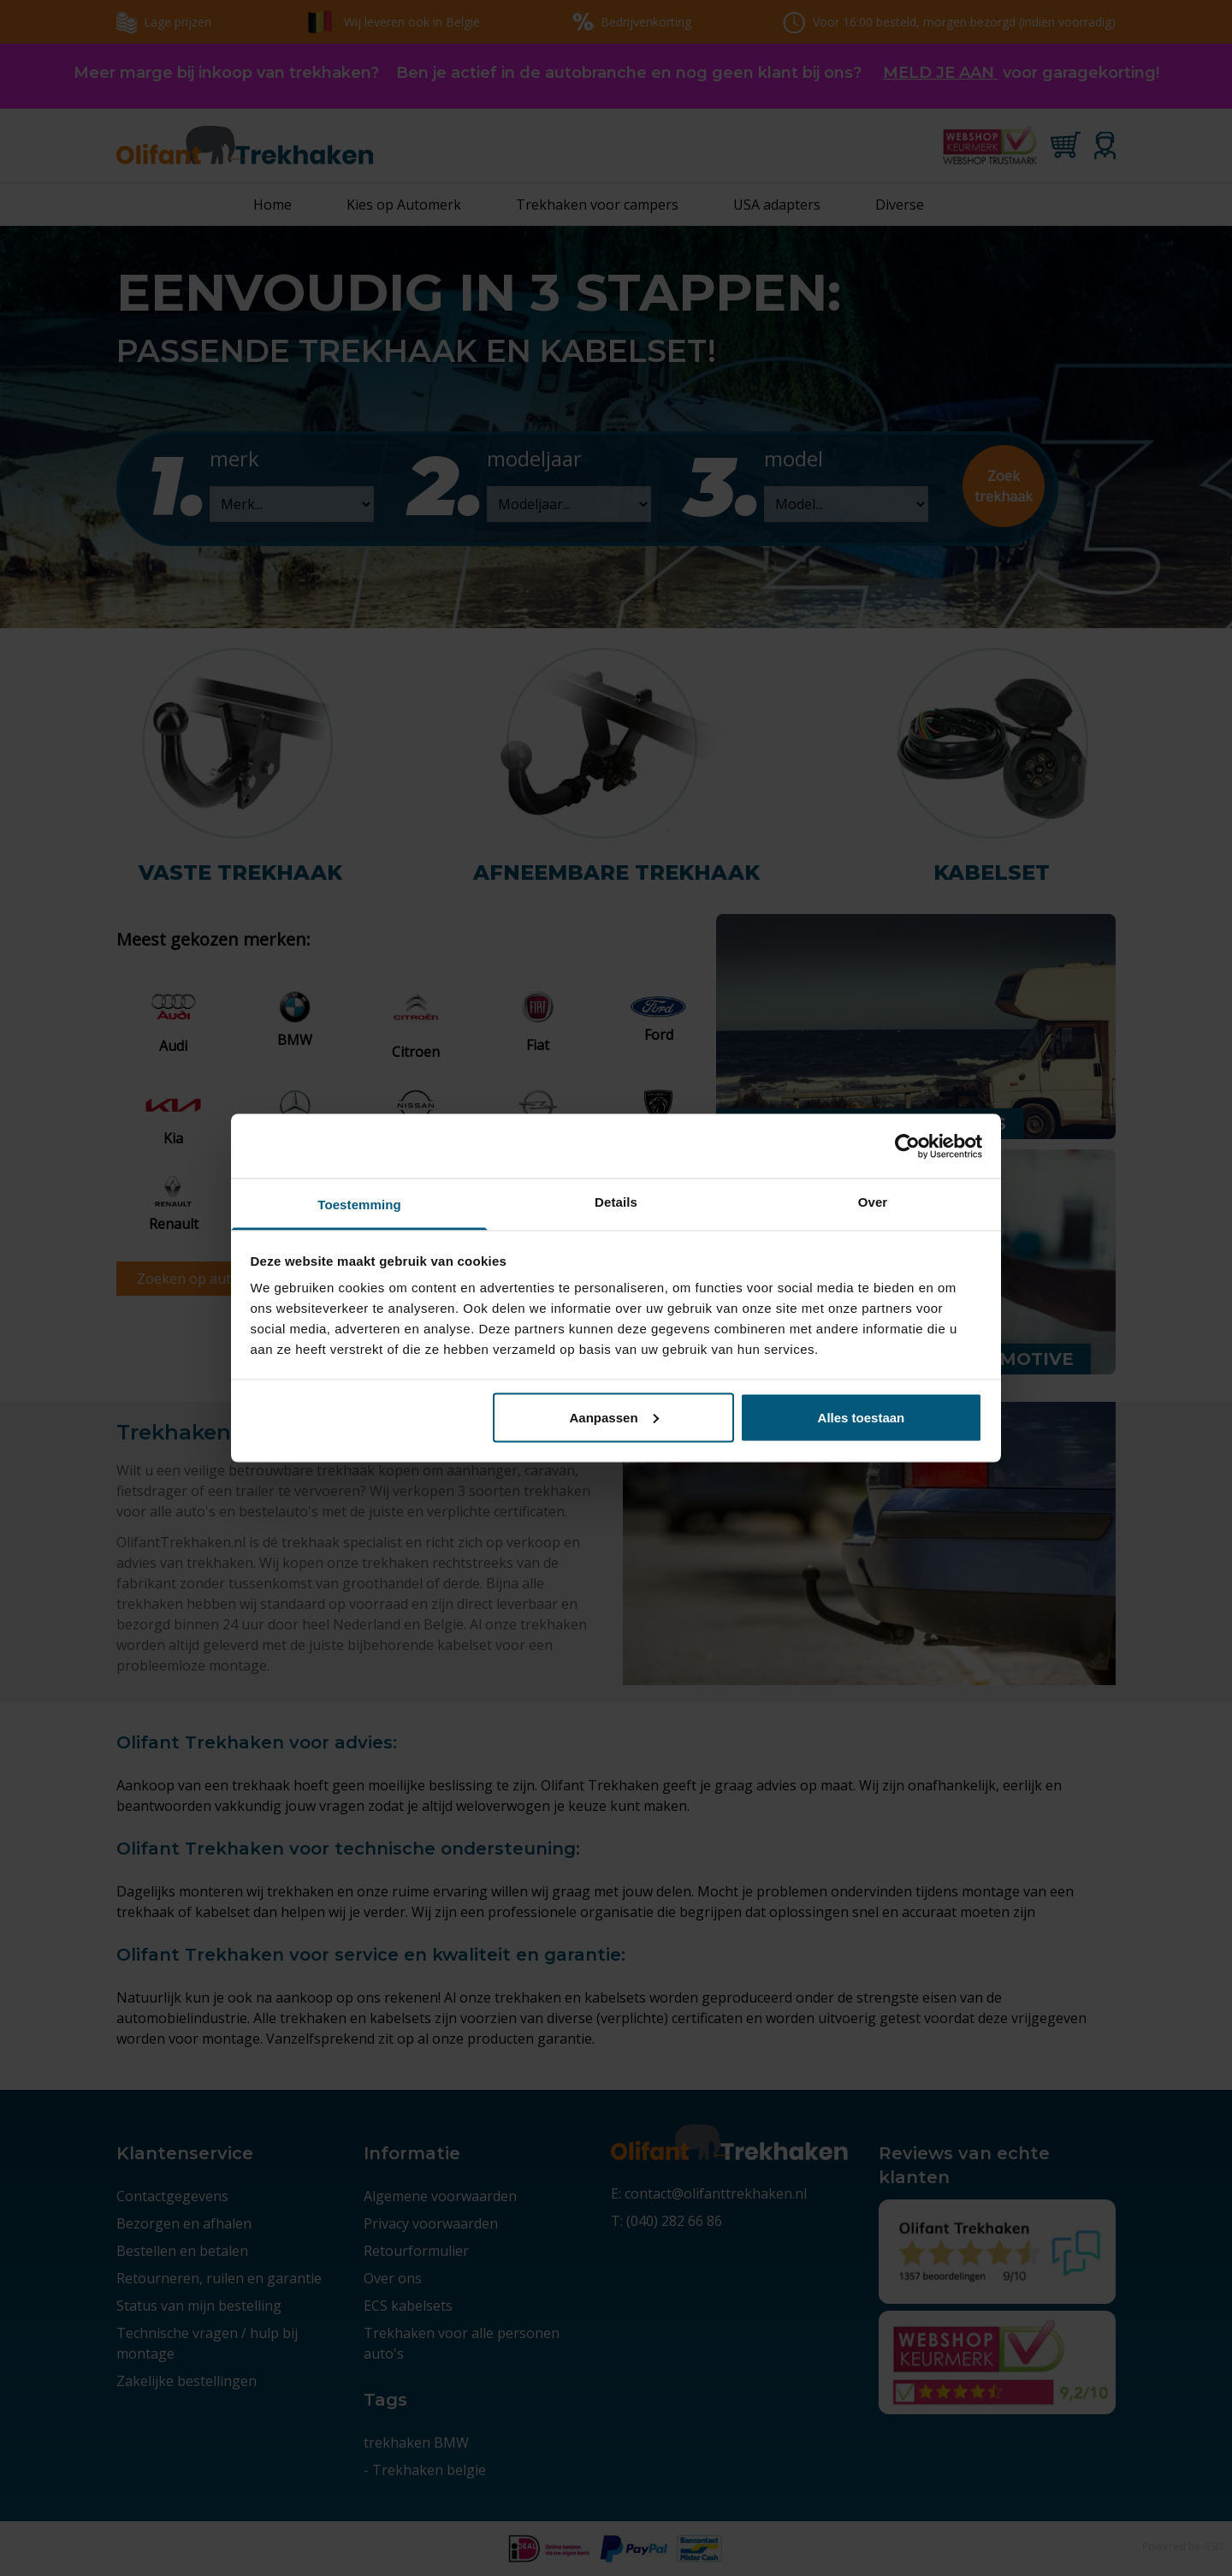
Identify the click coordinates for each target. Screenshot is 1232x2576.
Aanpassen (614, 1417)
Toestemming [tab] (359, 1204)
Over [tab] (873, 1202)
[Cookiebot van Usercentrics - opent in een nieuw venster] (907, 1146)
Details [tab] (616, 1202)
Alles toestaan (861, 1417)
